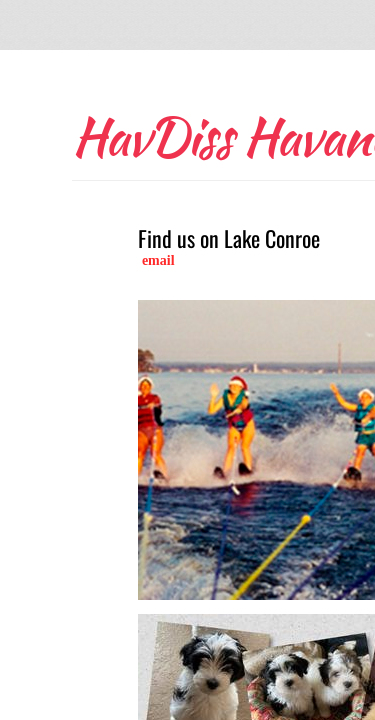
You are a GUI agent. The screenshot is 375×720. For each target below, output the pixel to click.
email (158, 260)
